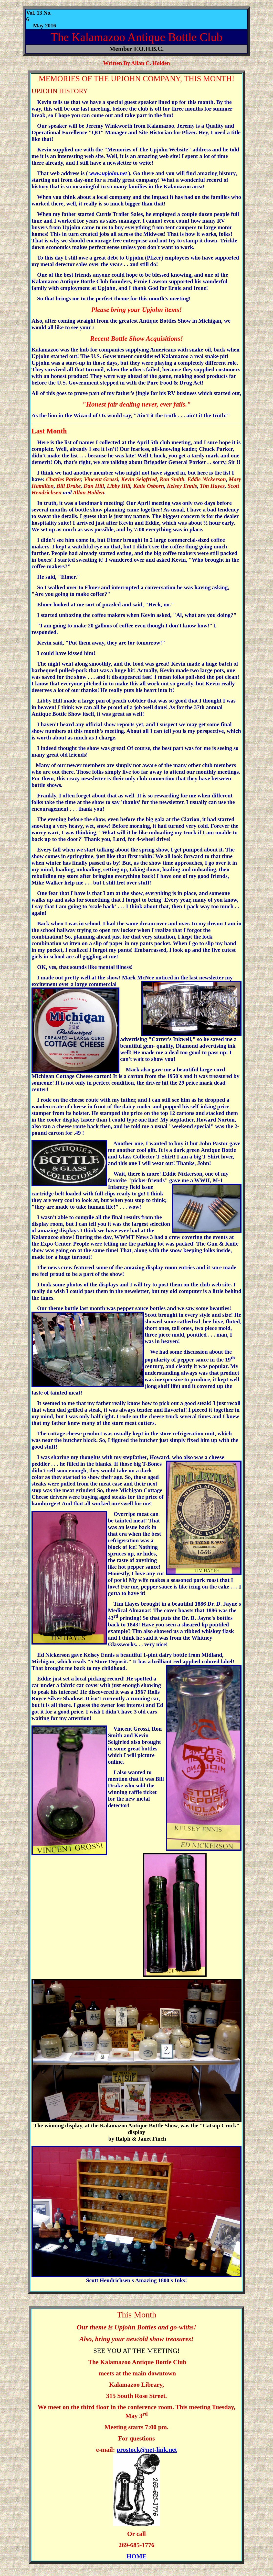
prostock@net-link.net (146, 2449)
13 (39, 13)
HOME (136, 2556)
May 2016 (44, 26)
